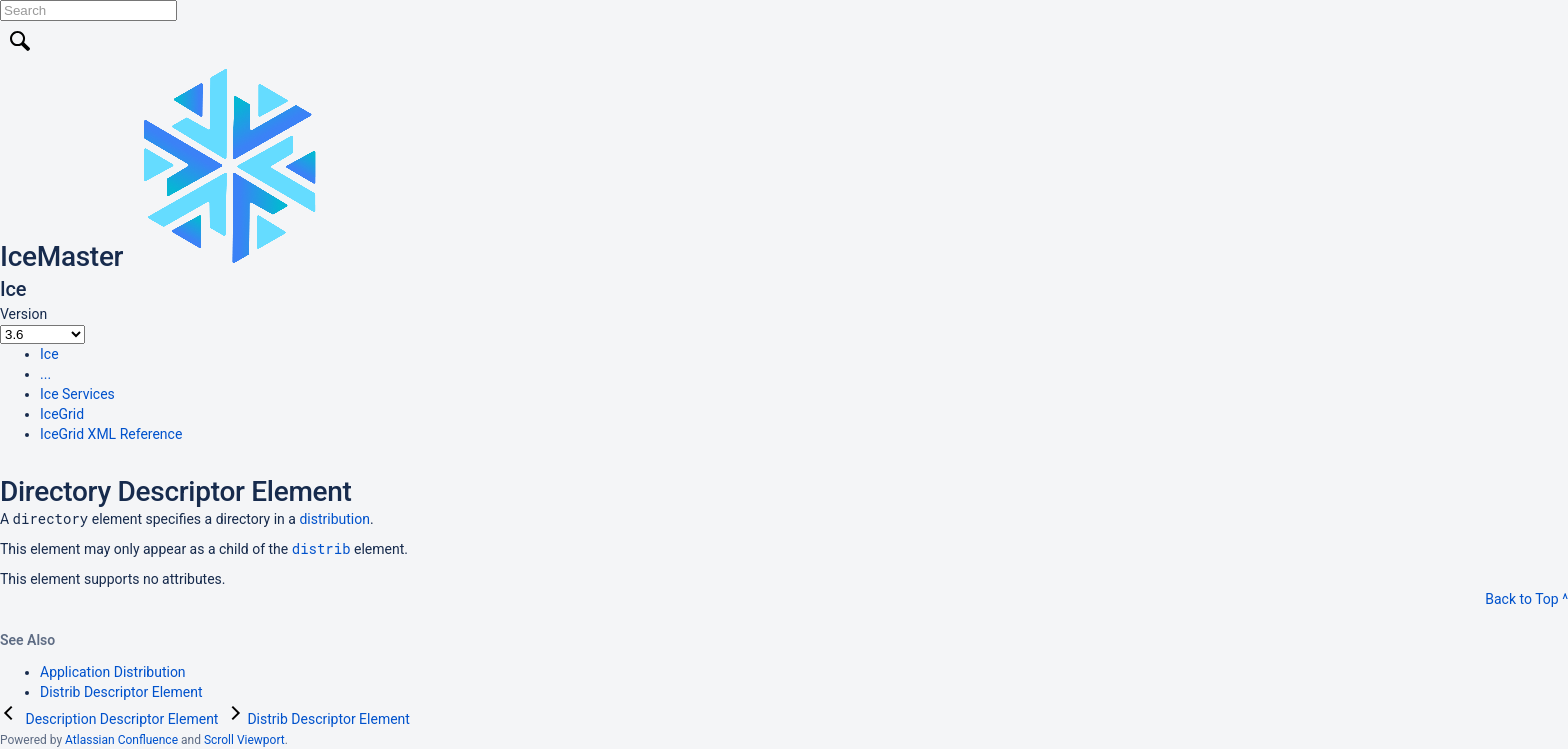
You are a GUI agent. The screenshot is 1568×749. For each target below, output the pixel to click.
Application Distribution (113, 672)
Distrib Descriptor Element (121, 692)
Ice (49, 354)
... (45, 374)
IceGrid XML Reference (111, 434)
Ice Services (77, 394)
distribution (334, 519)
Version (23, 314)
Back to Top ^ (1526, 599)
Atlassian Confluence (121, 740)
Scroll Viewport (244, 740)
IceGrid (62, 414)
